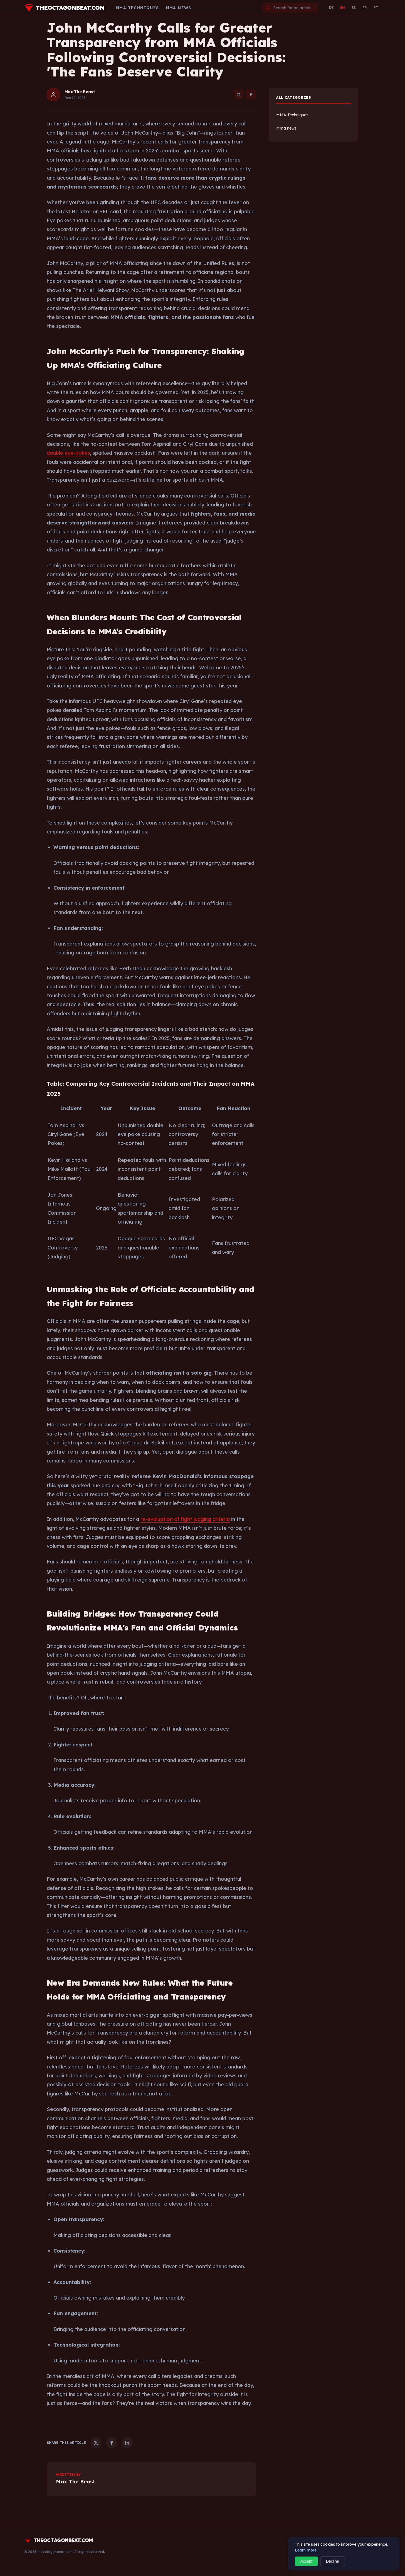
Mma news (178, 7)
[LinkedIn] (127, 2442)
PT (376, 8)
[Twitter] (239, 95)
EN (342, 8)
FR (364, 8)
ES (354, 8)
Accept (306, 2561)
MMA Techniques (137, 7)
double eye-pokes (68, 453)
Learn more (306, 2550)
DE (331, 8)
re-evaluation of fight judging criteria (185, 1519)
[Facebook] (251, 95)
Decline (332, 2561)
